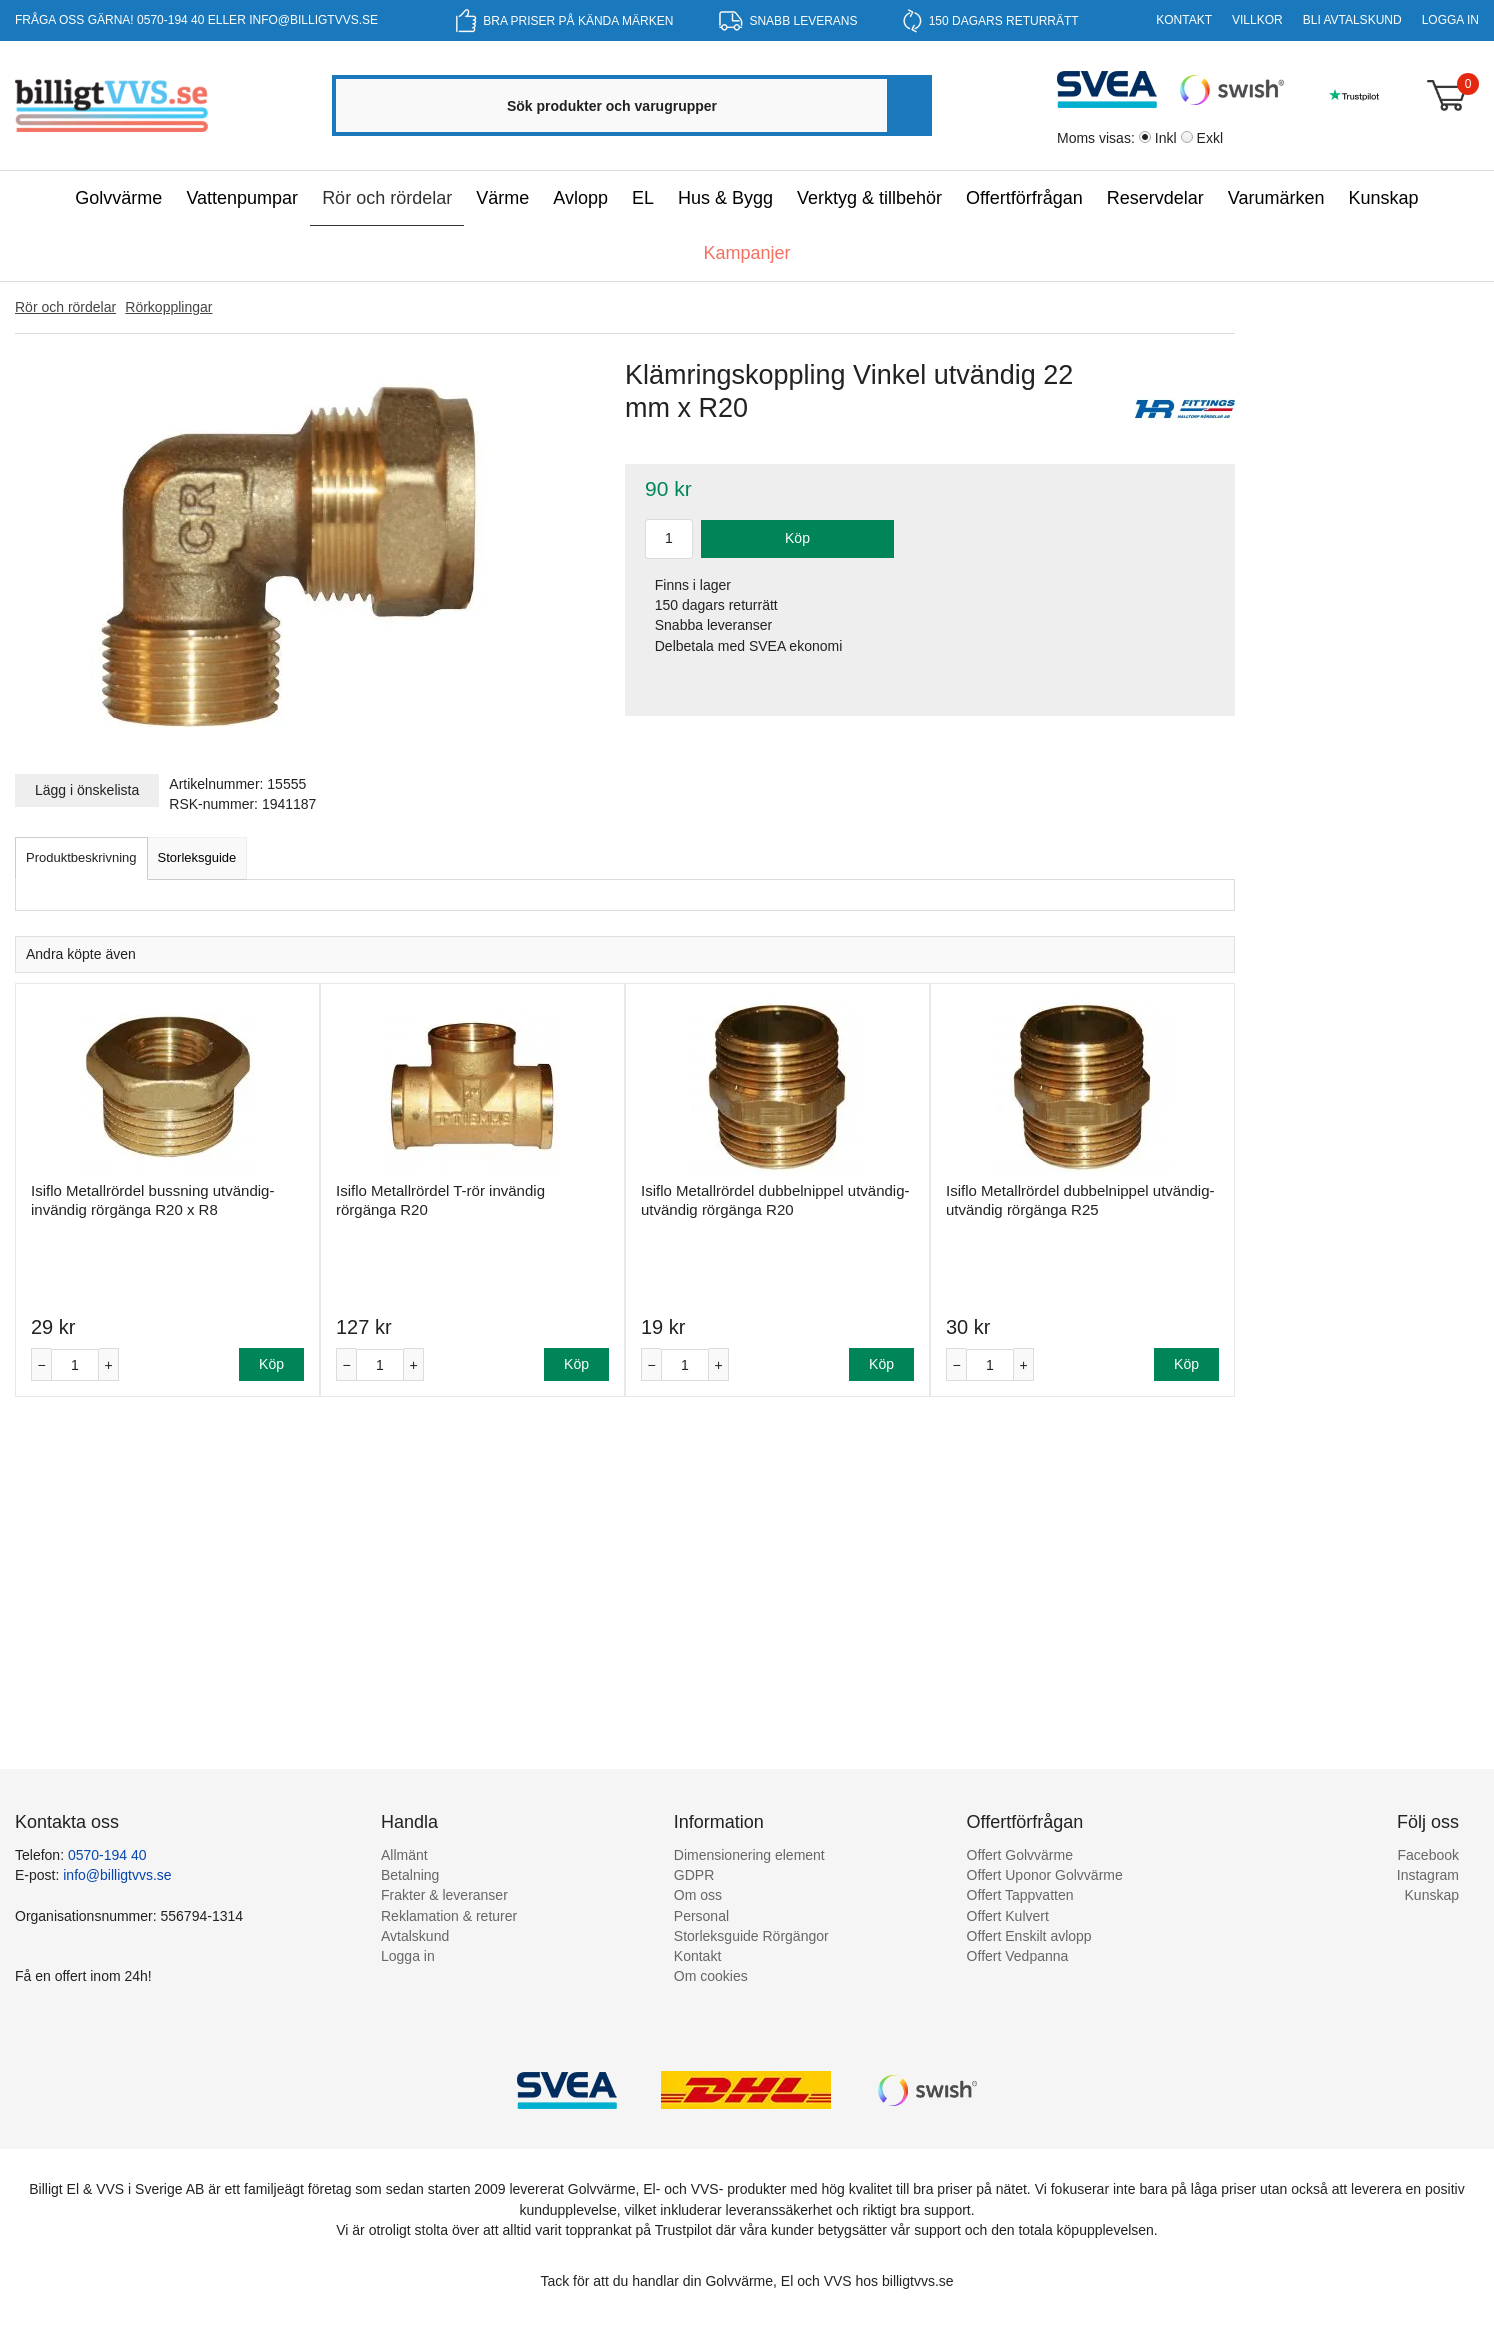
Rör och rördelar (387, 198)
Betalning (410, 1875)
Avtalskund (415, 1936)
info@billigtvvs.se (313, 20)
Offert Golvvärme (1020, 1855)
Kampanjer (746, 253)
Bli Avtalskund (1352, 20)
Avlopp (580, 198)
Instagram (1428, 1875)
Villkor (1257, 20)
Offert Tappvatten (1020, 1895)
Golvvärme (118, 198)
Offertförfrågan (1024, 198)
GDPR (694, 1875)
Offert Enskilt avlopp (1029, 1936)
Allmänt (404, 1855)
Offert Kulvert (1008, 1916)
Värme (502, 198)
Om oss (698, 1895)
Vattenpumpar (242, 198)
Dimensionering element (749, 1855)
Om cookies (711, 1976)
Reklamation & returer (449, 1916)
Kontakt (1184, 20)
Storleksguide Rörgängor (751, 1936)
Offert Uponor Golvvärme (1045, 1875)
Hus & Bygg (725, 198)
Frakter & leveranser (444, 1895)
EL (643, 198)
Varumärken (1276, 198)
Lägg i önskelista (87, 790)
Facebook (1428, 1855)
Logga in (1450, 20)
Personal (701, 1916)
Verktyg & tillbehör (869, 198)
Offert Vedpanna (1018, 1956)
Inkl (1166, 138)
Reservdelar (1155, 198)
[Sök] (908, 105)
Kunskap (1384, 198)
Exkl (1210, 138)
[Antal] (75, 1365)
